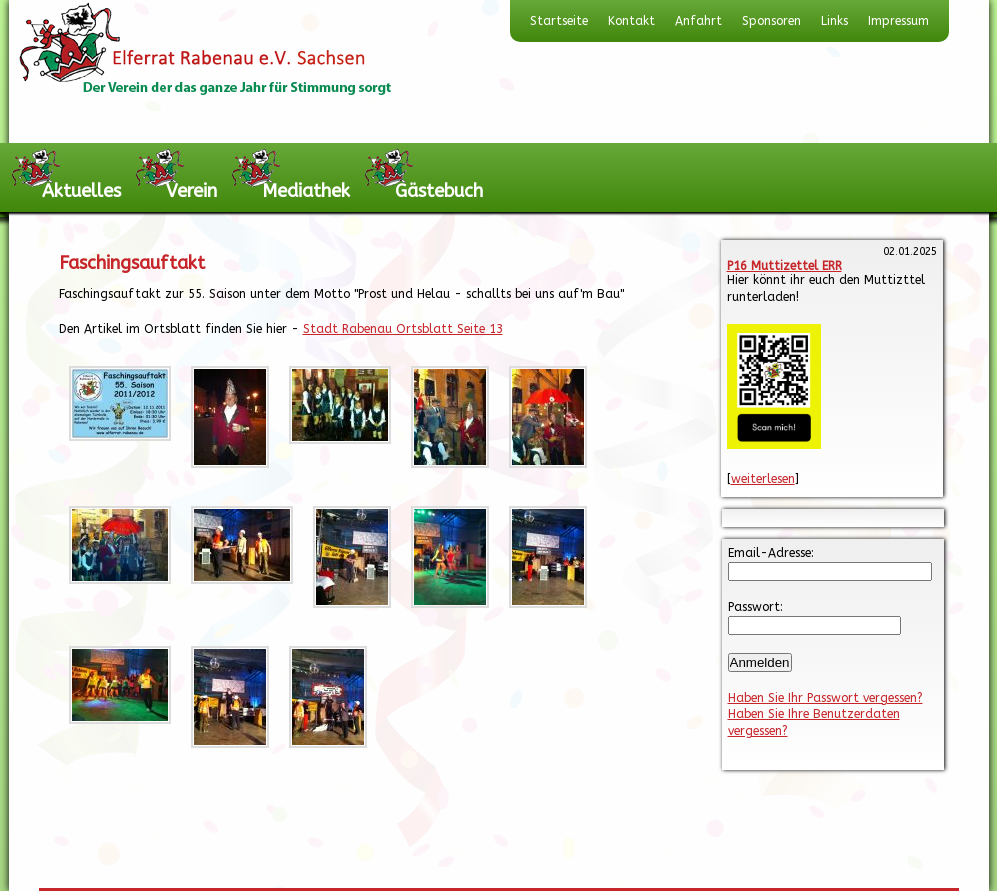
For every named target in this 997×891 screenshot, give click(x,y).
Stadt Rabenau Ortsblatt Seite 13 (403, 329)
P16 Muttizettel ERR (784, 266)
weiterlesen (763, 479)
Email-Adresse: (771, 553)
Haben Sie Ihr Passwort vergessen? (825, 698)
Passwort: (755, 607)
